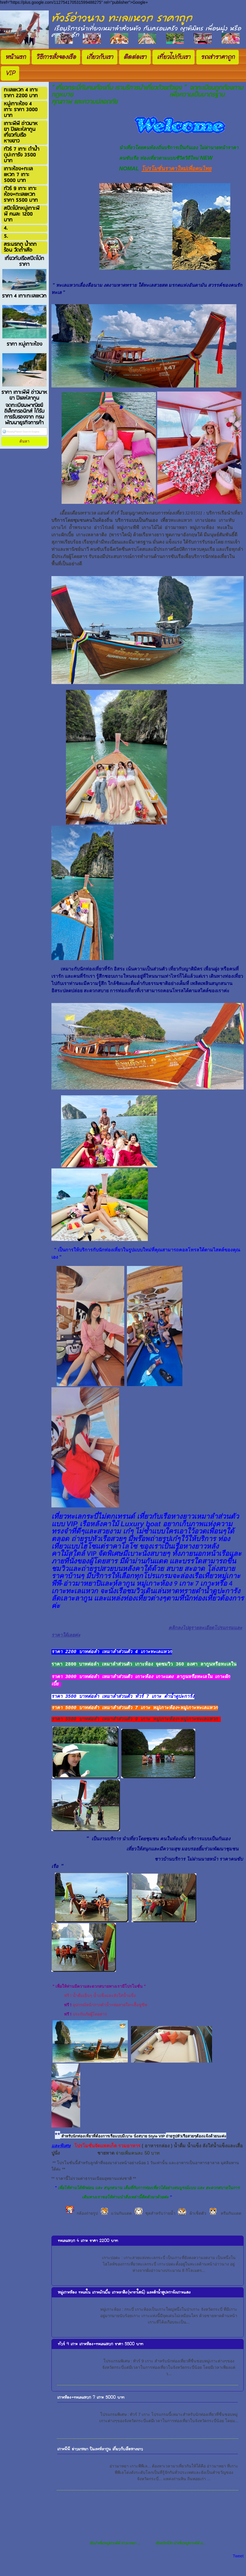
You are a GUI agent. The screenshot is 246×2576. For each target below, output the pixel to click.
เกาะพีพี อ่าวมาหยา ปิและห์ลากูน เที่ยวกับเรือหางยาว (100, 2460)
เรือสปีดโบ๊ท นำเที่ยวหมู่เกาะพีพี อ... (180, 2554)
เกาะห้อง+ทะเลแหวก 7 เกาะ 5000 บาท (90, 2408)
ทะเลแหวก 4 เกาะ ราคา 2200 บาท (88, 2251)
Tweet (238, 2566)
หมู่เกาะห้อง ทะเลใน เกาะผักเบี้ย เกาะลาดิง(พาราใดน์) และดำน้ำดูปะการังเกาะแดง (124, 2303)
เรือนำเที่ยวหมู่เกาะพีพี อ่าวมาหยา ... (114, 2554)
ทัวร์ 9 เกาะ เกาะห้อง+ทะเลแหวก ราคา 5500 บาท (100, 2355)
